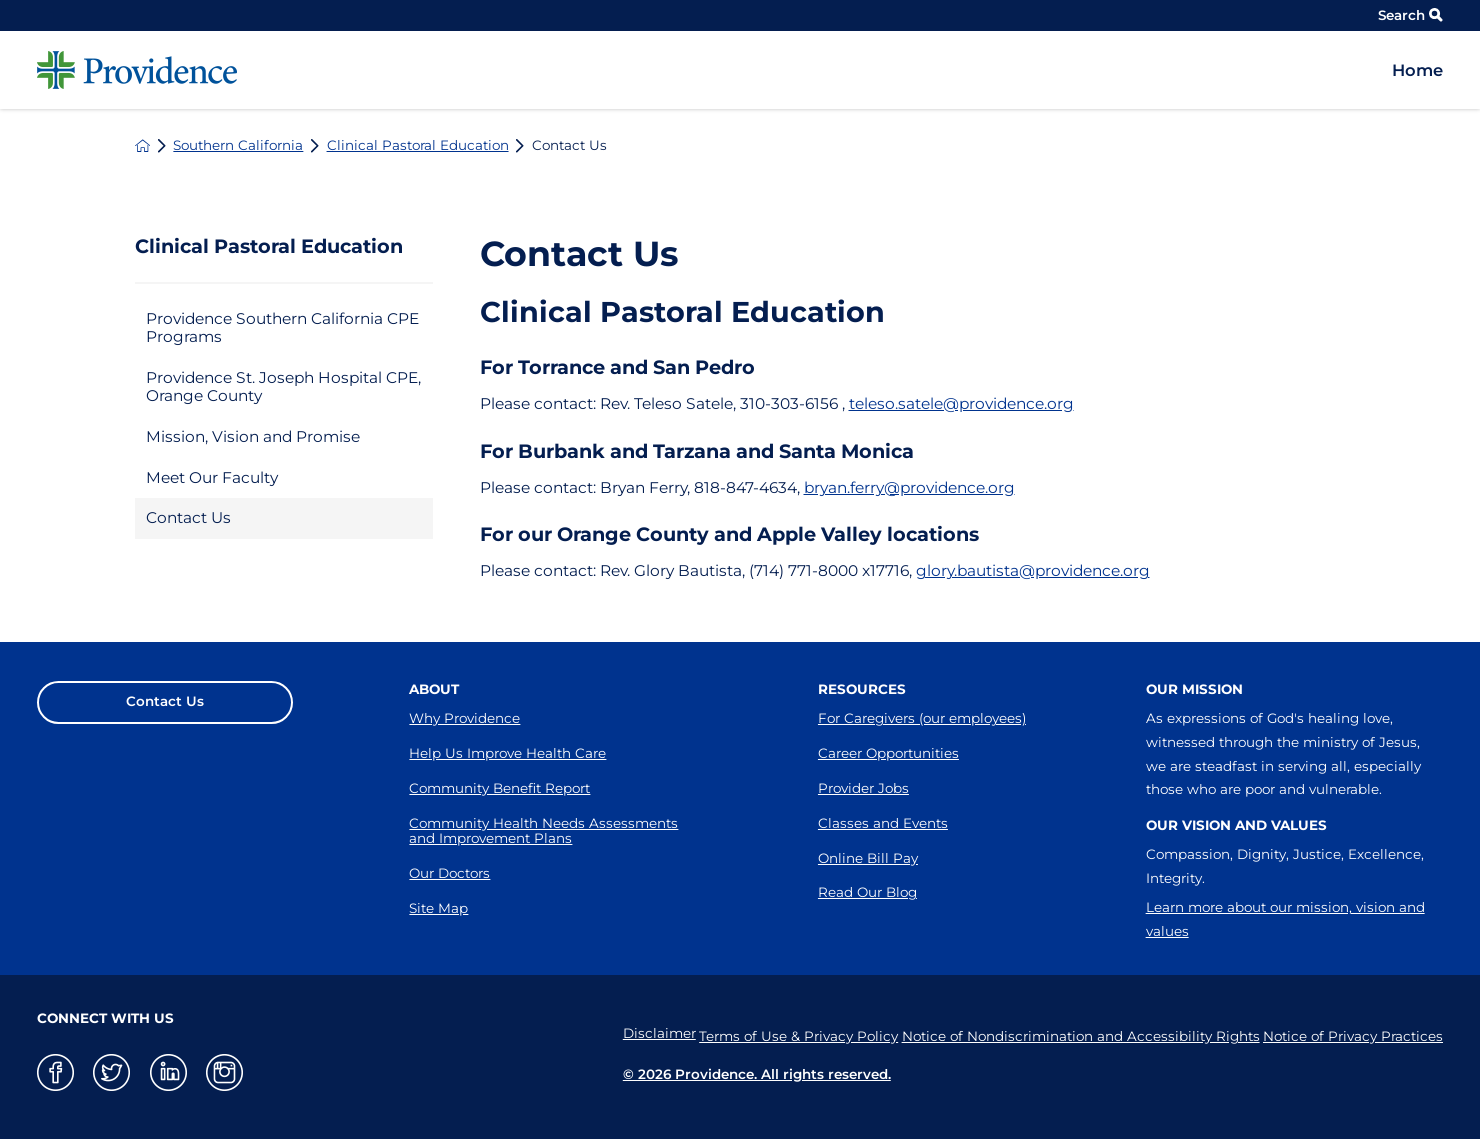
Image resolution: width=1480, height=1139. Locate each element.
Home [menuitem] (1417, 70)
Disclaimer (623, 1034)
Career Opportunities (888, 753)
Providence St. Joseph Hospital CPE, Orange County (283, 387)
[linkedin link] (168, 1072)
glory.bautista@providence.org (1033, 570)
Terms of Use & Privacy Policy (774, 1034)
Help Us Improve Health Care (507, 753)
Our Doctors (449, 873)
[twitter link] (111, 1072)
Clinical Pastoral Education (418, 146)
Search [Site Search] (1410, 15)
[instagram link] (224, 1072)
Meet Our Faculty (212, 477)
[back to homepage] (142, 145)
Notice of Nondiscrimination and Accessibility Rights (1069, 1034)
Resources (862, 689)
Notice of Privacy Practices (1353, 1034)
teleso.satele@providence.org (961, 403)
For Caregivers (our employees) (922, 718)
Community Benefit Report (499, 788)
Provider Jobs (863, 788)
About (434, 689)
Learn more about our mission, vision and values (1285, 919)
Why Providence (464, 718)
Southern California (238, 146)
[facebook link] (55, 1072)
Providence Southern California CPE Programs (282, 328)
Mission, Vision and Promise (253, 436)
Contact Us (188, 517)
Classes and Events (883, 823)
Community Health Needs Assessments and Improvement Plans (543, 831)
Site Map (438, 908)
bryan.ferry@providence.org (909, 487)
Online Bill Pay (868, 858)
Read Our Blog (867, 892)
